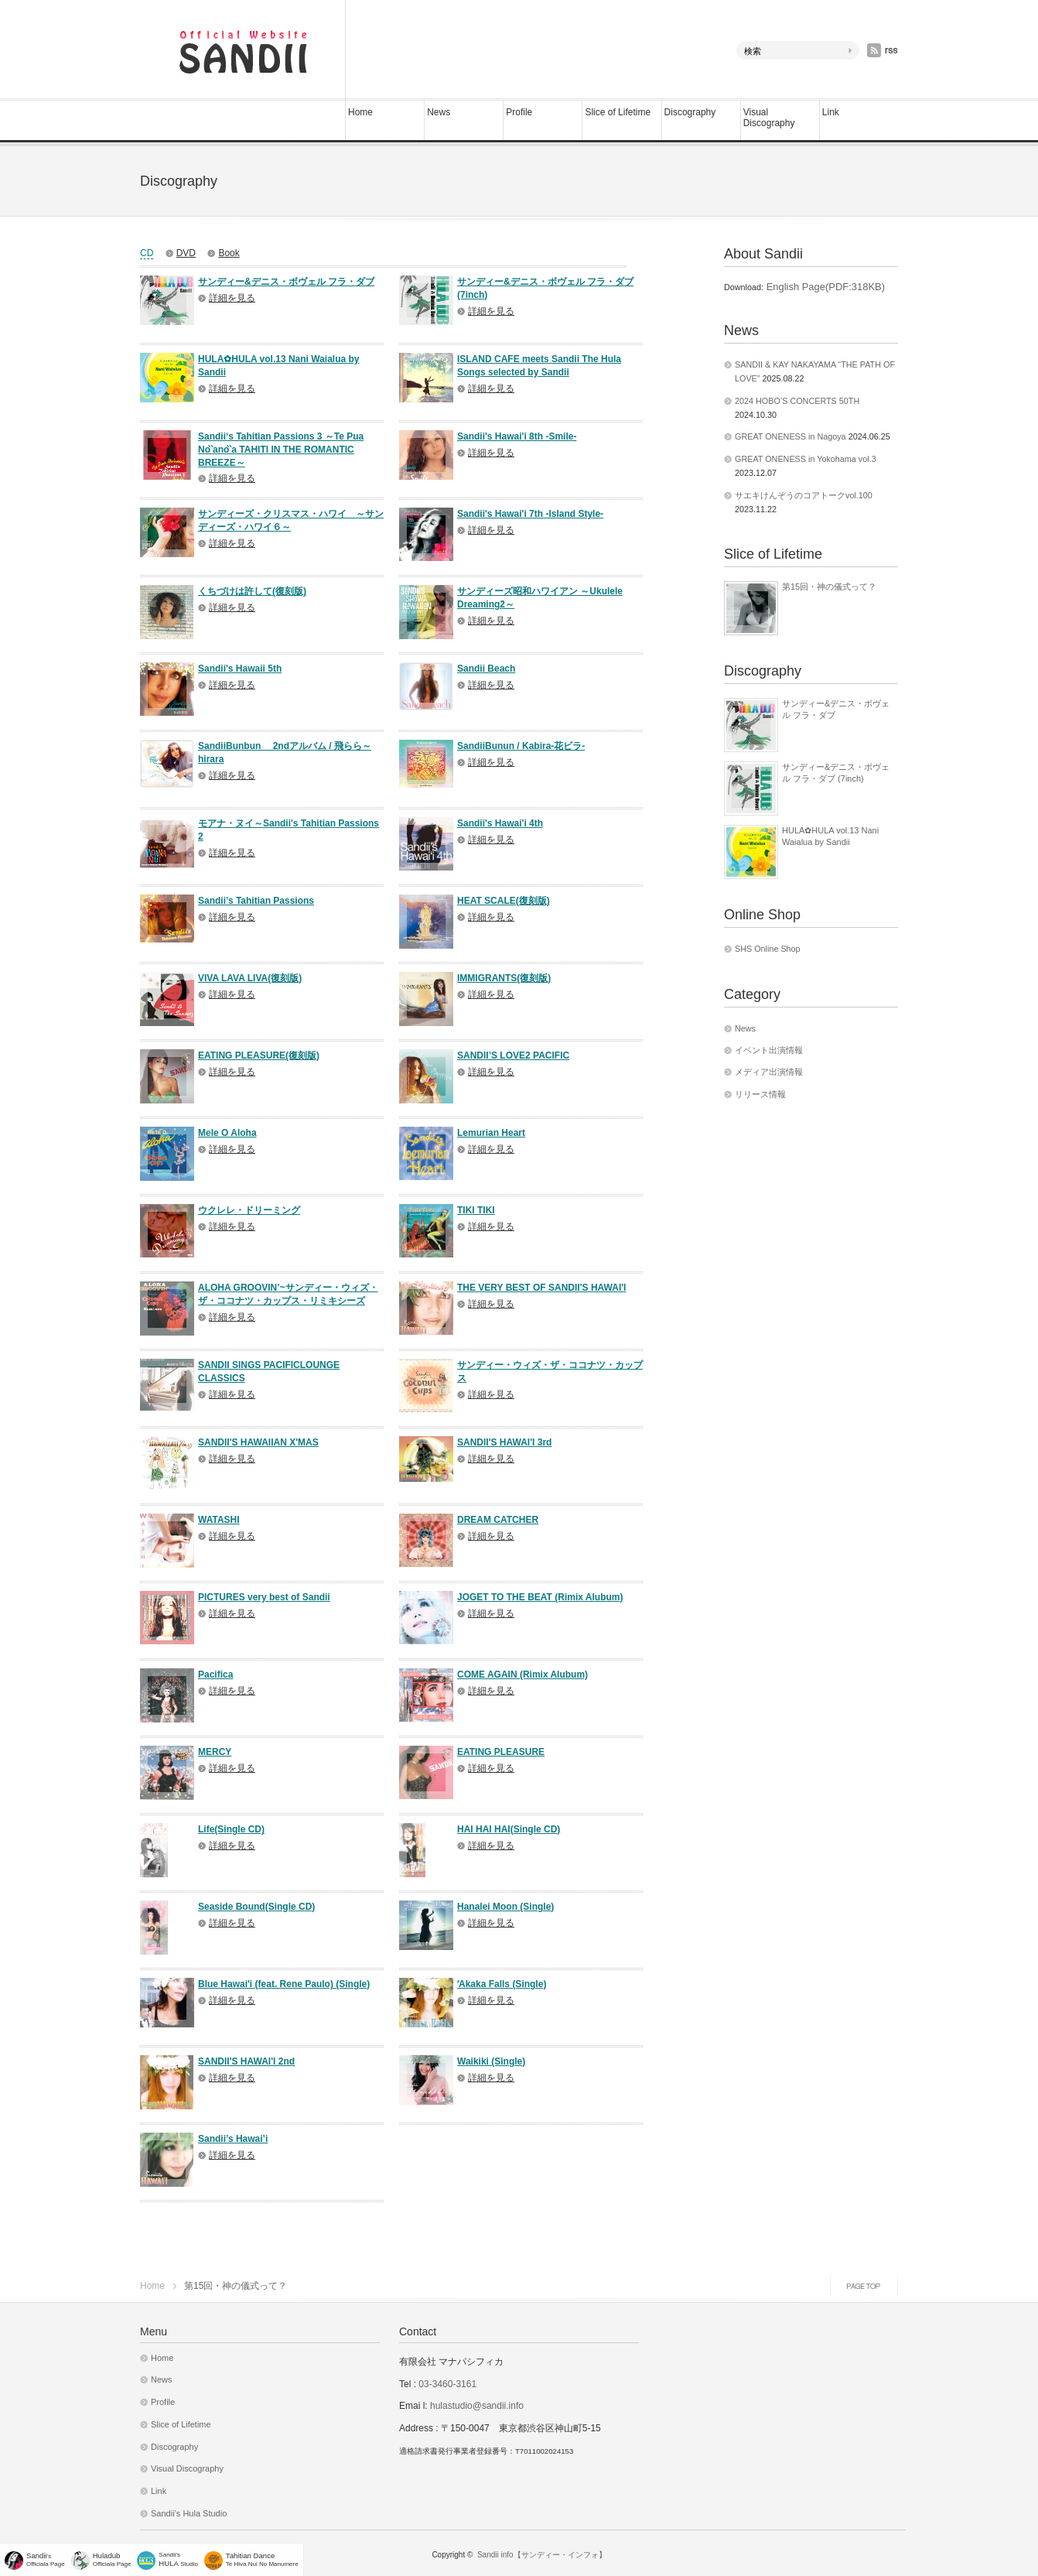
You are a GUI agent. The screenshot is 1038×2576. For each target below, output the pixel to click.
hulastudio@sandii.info (477, 2405)
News (438, 112)
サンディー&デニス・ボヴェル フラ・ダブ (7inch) (835, 772)
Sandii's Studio (178, 2559)
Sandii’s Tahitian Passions (256, 900)
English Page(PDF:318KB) (824, 286)
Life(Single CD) (231, 1829)
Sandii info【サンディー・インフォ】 (541, 2554)
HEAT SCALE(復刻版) (503, 900)
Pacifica (215, 1674)
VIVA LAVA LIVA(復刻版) (250, 978)
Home (360, 112)
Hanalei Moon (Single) (505, 1906)
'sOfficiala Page (45, 2559)
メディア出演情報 (769, 1071)
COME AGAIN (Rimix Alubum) (522, 1674)
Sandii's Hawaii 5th (240, 668)
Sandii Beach (486, 668)
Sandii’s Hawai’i (233, 2138)
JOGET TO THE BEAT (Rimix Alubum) (540, 1597)
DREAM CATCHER (497, 1519)
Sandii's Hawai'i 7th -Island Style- (530, 513)
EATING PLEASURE (501, 1751)
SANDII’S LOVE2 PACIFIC (513, 1055)
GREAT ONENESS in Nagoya (790, 436)
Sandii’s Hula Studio (189, 2513)
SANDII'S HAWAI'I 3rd (504, 1442)
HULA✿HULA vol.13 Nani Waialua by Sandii (830, 836)
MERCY (214, 1751)
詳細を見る (232, 298)
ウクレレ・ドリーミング (249, 1210)
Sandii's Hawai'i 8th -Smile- (516, 436)
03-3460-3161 (446, 2384)
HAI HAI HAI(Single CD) (508, 1829)
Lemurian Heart (491, 1132)
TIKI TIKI (476, 1210)
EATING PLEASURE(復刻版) (258, 1055)
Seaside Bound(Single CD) (256, 1906)
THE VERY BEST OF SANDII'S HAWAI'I (541, 1287)
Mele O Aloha (227, 1132)
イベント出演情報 (769, 1050)
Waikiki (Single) (491, 2061)
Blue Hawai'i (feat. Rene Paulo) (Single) (284, 1984)
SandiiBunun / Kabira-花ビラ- (521, 746)
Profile (519, 112)
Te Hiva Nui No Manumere (262, 2559)
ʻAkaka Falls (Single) (501, 1984)
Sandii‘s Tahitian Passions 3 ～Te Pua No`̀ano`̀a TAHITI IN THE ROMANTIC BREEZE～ (281, 449)
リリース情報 (760, 1094)
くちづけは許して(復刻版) (252, 591)
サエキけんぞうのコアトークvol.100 (803, 495)
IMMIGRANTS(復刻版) (504, 978)
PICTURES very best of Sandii (264, 1597)
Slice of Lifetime (617, 112)
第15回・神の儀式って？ (829, 586)
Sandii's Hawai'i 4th (500, 823)
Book (228, 253)
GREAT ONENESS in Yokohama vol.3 (805, 459)
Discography (690, 112)
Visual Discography (769, 117)
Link (830, 112)
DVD (186, 253)
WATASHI (219, 1519)
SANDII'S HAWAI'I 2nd (246, 2061)
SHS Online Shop (768, 948)
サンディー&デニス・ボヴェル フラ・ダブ (286, 281)
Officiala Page (112, 2559)
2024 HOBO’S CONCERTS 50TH (797, 400)
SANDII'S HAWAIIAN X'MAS (258, 1442)
